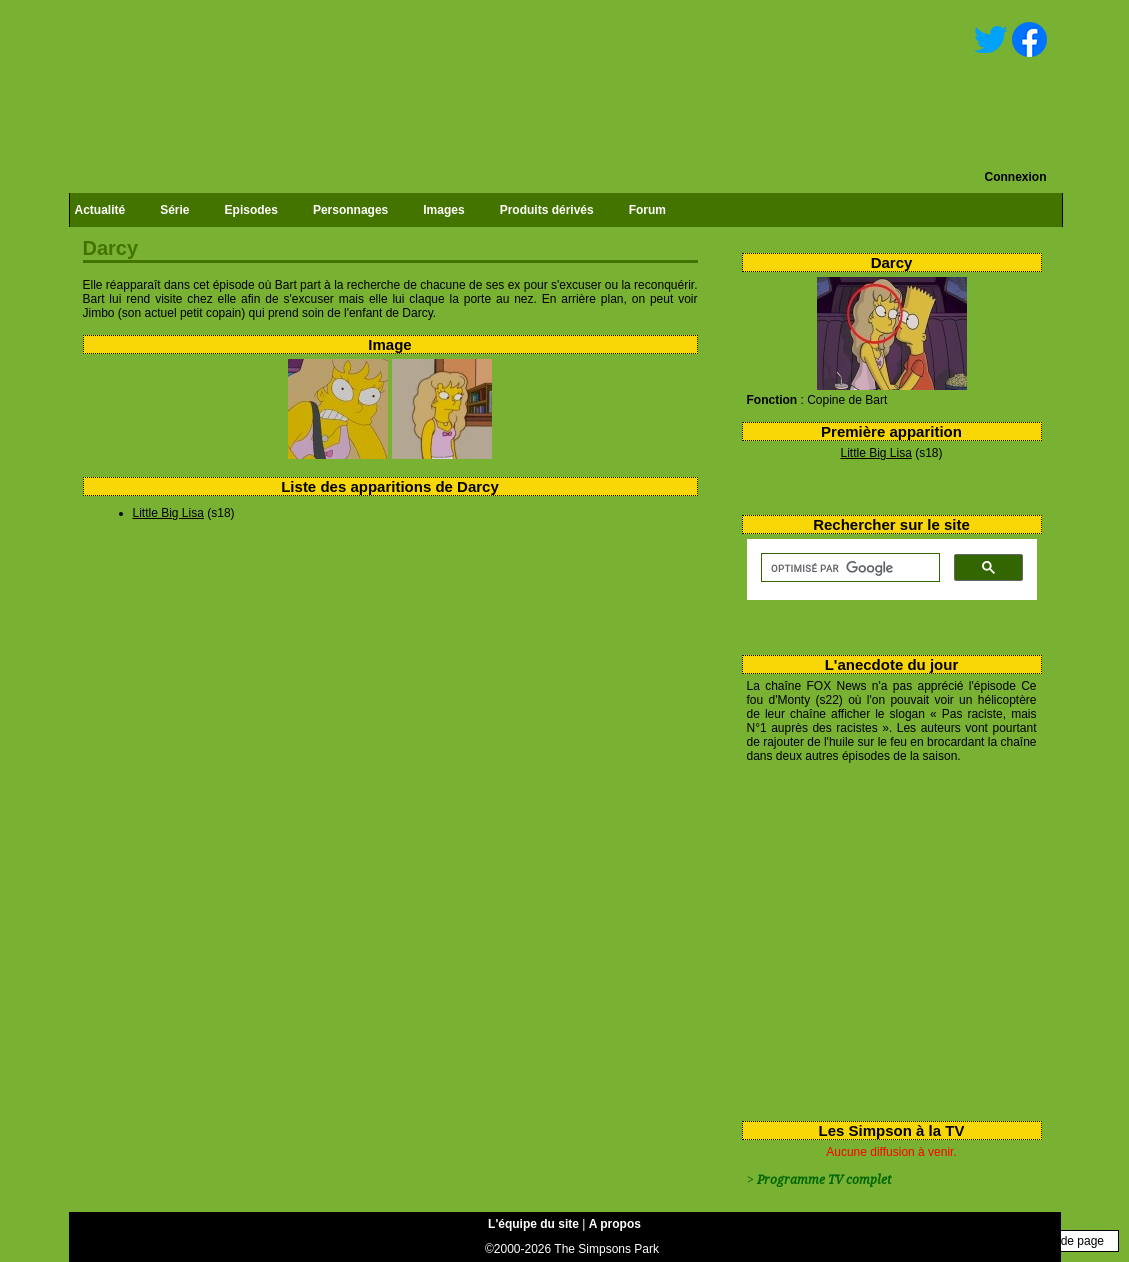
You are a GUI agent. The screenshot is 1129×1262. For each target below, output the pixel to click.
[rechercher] (848, 568)
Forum (647, 210)
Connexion (1016, 177)
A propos (615, 1224)
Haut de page (1068, 1241)
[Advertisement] (884, 938)
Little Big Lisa (875, 453)
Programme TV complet (824, 1180)
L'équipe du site (533, 1224)
